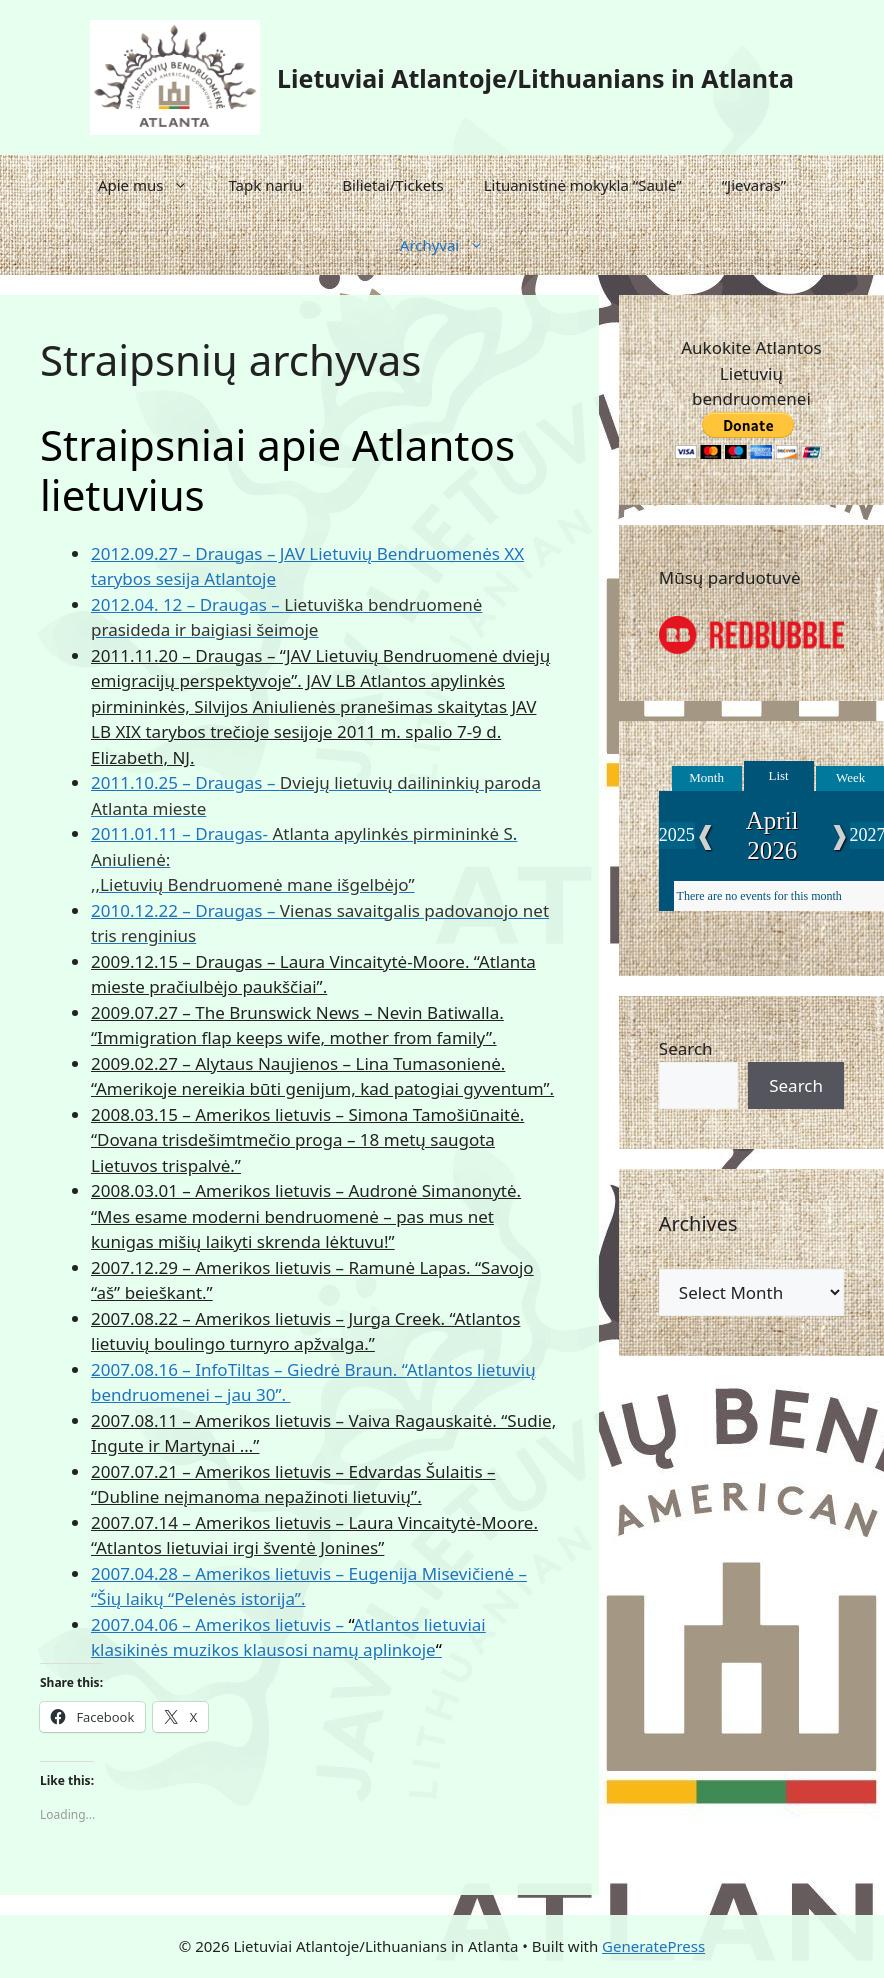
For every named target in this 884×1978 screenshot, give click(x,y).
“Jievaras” (754, 185)
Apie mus (153, 185)
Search (686, 1048)
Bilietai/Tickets (393, 185)
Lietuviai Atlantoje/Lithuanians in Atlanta (535, 78)
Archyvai (452, 245)
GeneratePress (653, 1946)
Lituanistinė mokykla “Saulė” (583, 185)
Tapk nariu (265, 185)
